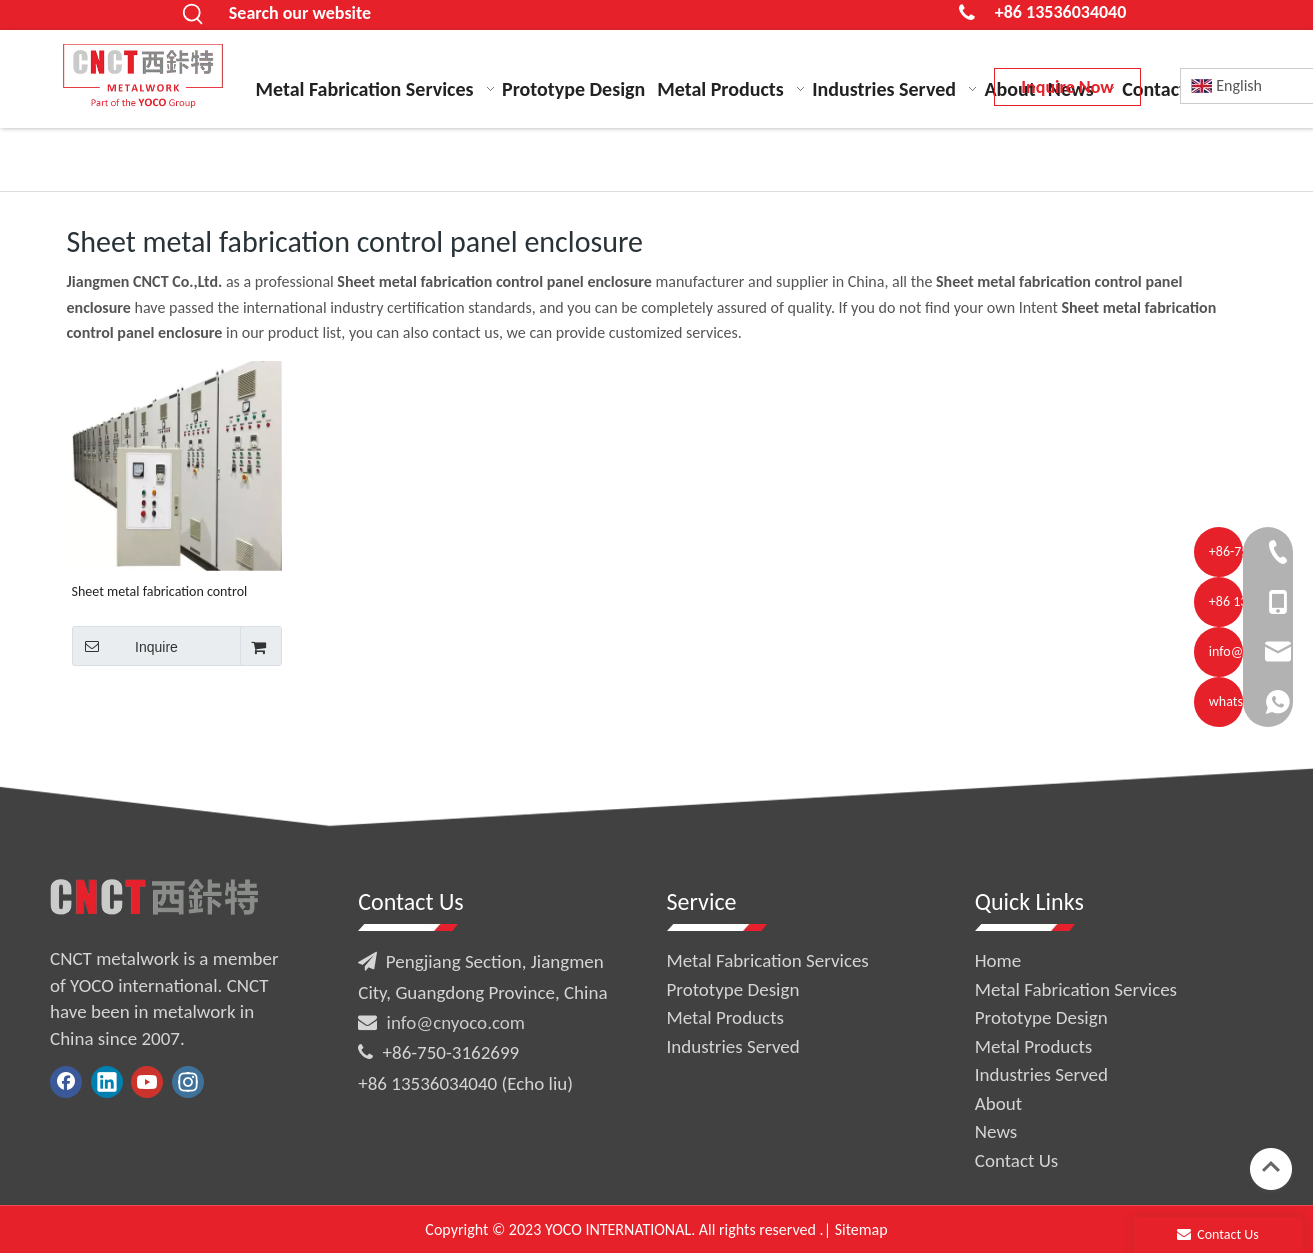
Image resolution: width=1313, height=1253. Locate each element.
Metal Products (725, 1017)
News (996, 1131)
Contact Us (1017, 1160)
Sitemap (861, 1229)
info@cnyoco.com (456, 1022)
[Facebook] (66, 1082)
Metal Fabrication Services (768, 960)
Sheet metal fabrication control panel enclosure (160, 591)
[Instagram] (188, 1082)
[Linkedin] (107, 1082)
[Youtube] (147, 1082)
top (1271, 1167)
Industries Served (733, 1046)
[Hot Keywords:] (194, 15)
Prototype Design (733, 989)
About (998, 1103)
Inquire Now (1067, 87)
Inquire (125, 646)
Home (998, 960)
